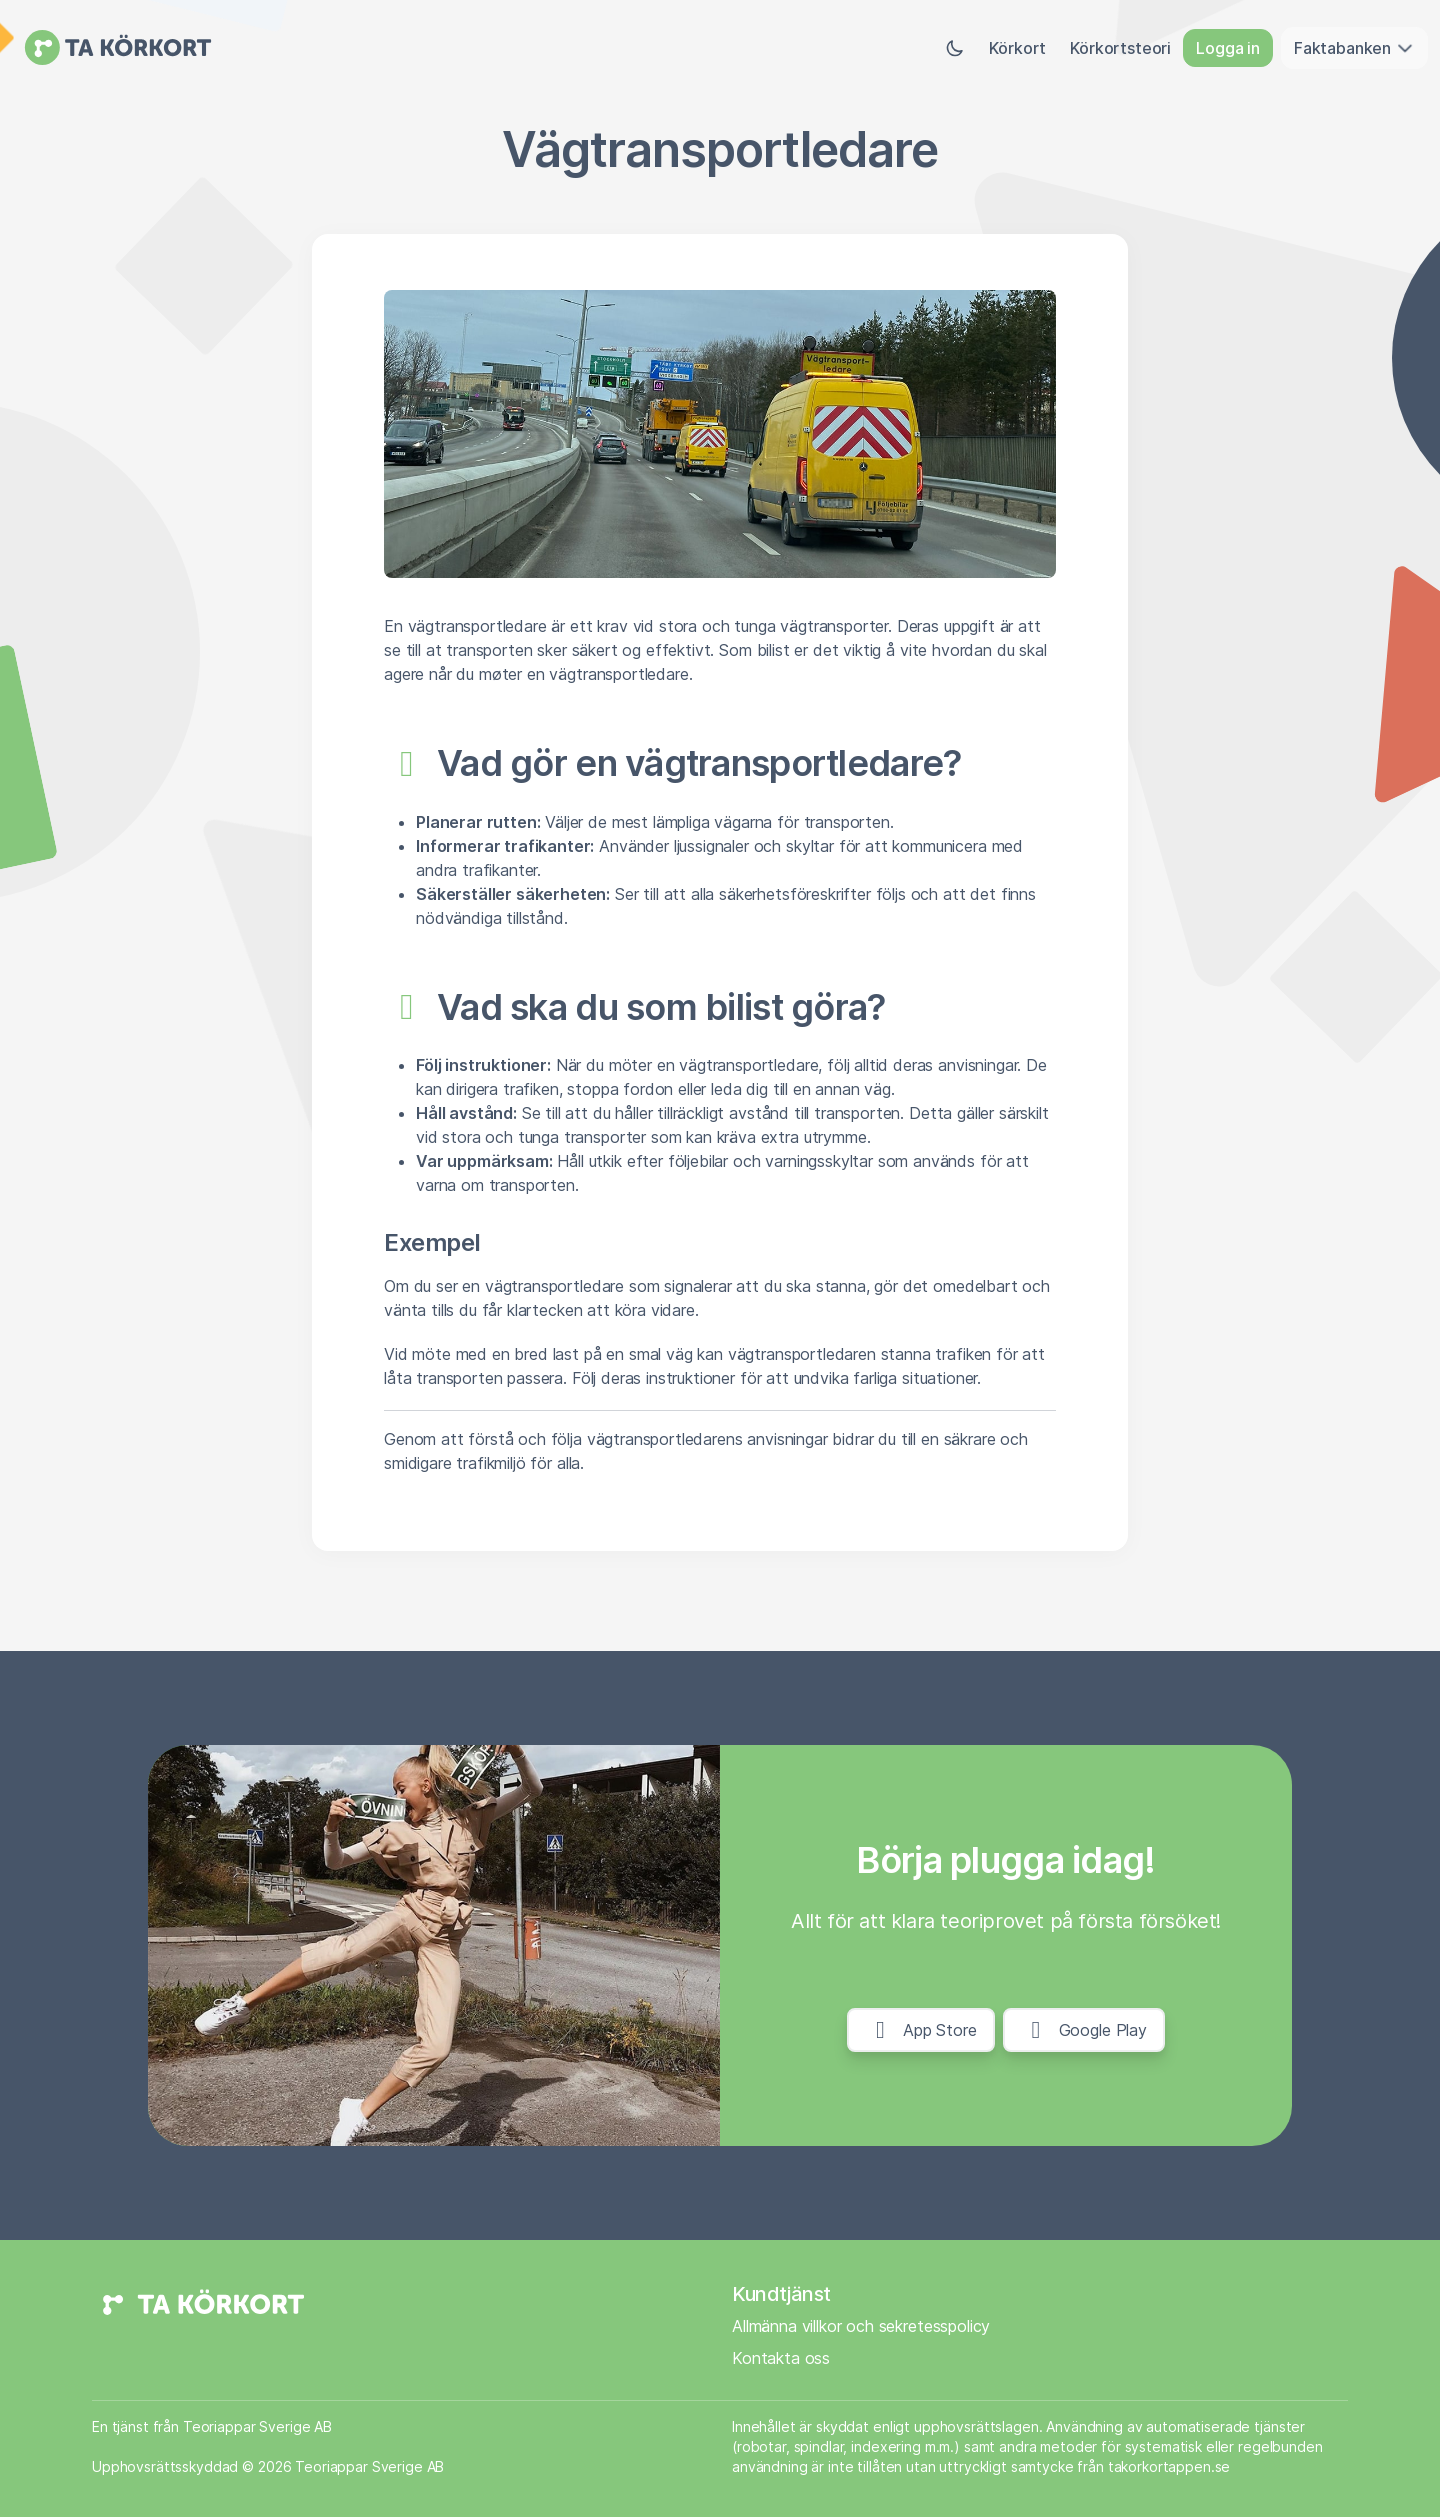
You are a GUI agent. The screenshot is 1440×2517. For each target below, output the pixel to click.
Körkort (1017, 48)
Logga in (1228, 48)
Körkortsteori (1120, 48)
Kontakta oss (781, 2358)
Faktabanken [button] (1354, 48)
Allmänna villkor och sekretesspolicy (861, 2326)
